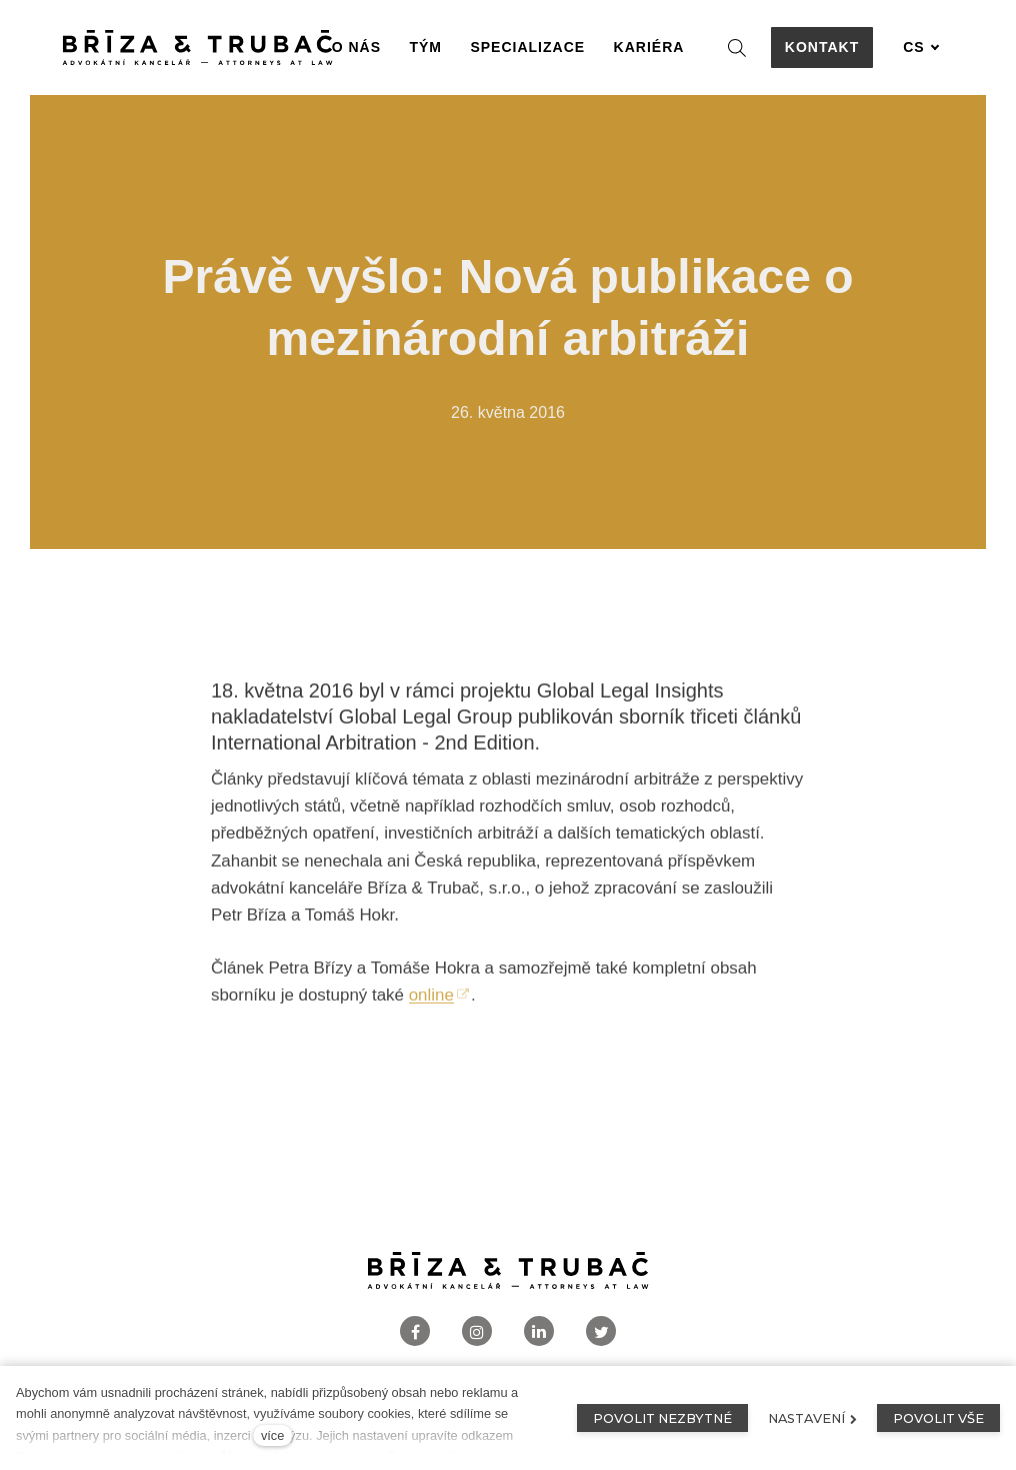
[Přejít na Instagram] (477, 1331)
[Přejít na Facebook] (415, 1331)
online (431, 1003)
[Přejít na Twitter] (601, 1331)
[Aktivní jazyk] (921, 47)
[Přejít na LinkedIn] (539, 1331)
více (272, 1435)
